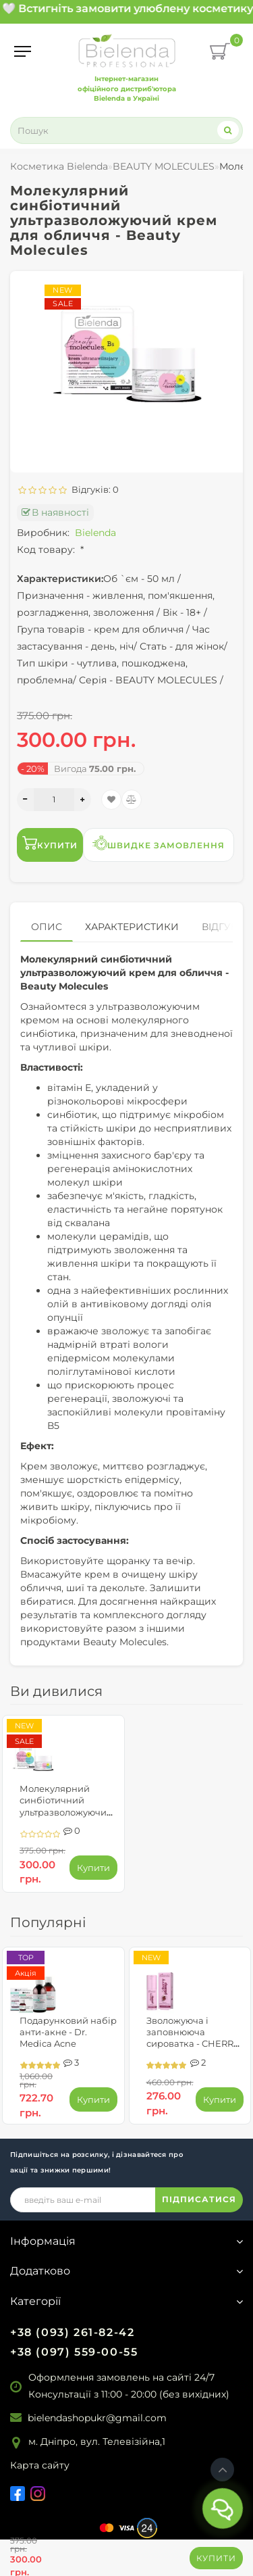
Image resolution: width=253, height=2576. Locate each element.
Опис (46, 927)
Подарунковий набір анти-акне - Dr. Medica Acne (68, 2032)
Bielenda (95, 533)
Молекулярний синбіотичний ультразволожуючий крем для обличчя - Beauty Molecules (66, 1812)
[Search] (228, 130)
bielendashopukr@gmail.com (97, 2418)
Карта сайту (39, 2465)
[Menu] (22, 51)
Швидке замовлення (158, 842)
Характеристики (132, 927)
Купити (216, 2558)
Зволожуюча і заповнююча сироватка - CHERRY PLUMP (192, 2037)
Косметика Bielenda (59, 166)
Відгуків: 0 (93, 489)
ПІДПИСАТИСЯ (199, 2199)
